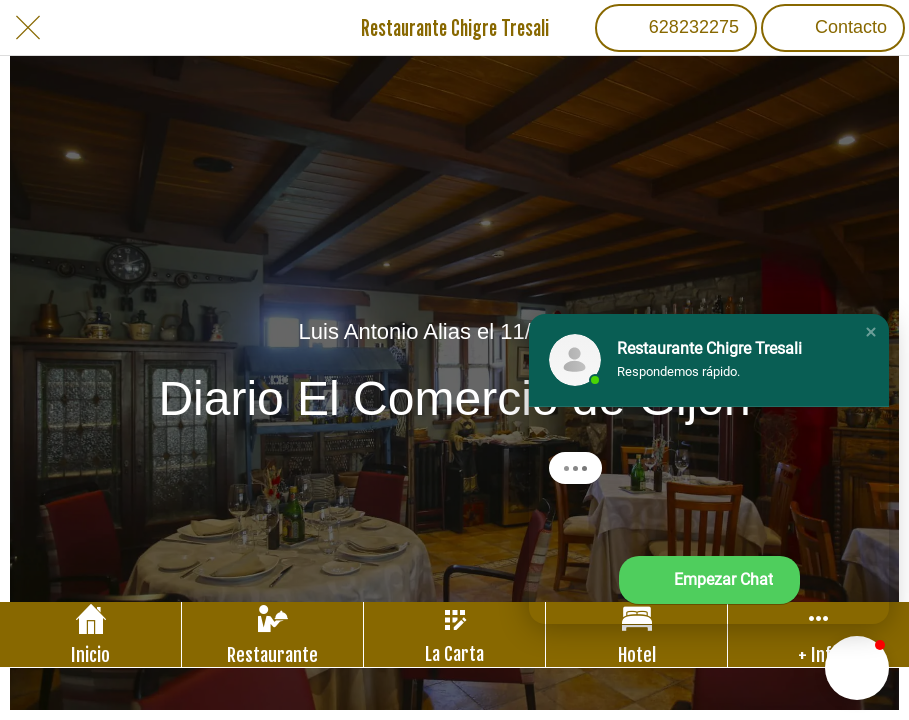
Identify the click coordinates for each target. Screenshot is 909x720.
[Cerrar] (28, 28)
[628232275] (676, 28)
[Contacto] (833, 28)
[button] (871, 332)
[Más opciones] (818, 634)
